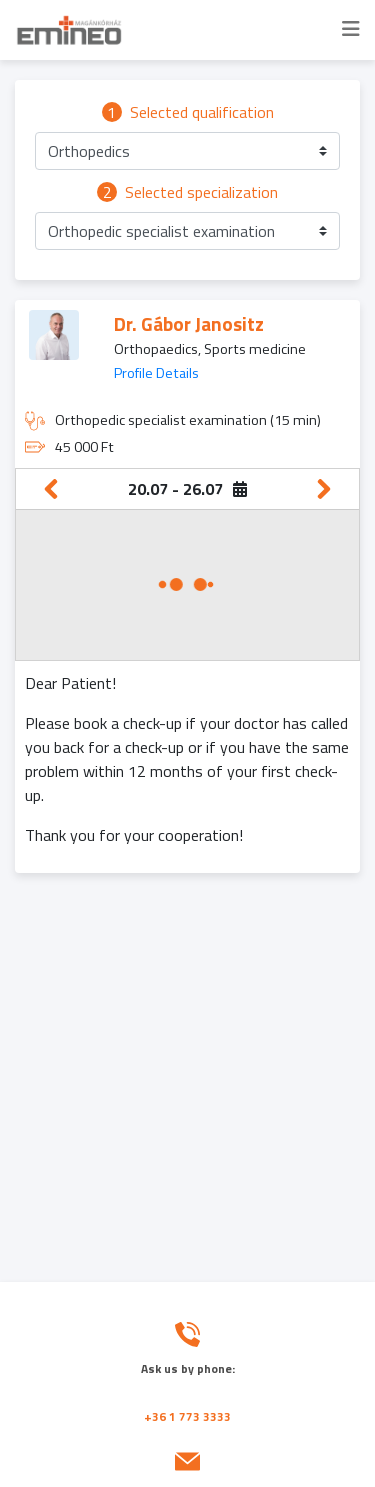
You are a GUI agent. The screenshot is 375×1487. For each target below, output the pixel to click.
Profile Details (156, 373)
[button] (187, 151)
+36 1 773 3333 (187, 1416)
